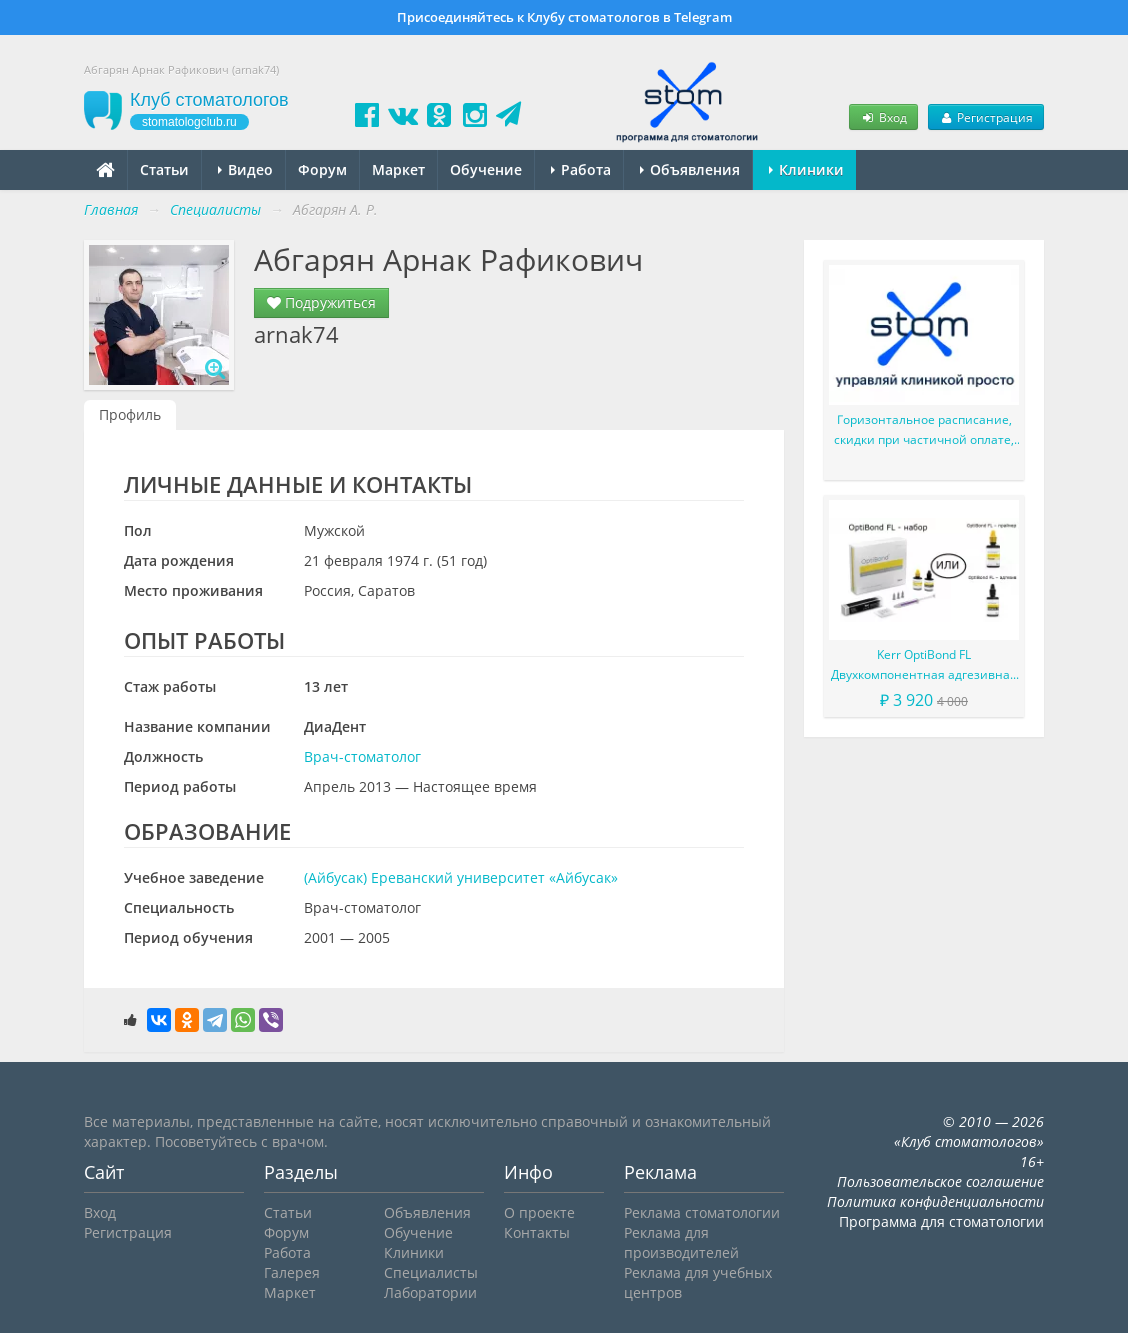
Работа (581, 169)
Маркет (398, 169)
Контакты (537, 1232)
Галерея (292, 1272)
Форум (322, 169)
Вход (883, 117)
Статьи (164, 169)
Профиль (130, 414)
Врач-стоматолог (362, 756)
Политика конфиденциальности (935, 1201)
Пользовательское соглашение (940, 1181)
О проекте (539, 1212)
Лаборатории (430, 1292)
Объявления (690, 169)
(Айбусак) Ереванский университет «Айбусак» (461, 877)
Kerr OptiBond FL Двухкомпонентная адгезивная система (924, 665)
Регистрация (986, 117)
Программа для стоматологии (941, 1221)
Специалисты (431, 1272)
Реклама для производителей (681, 1242)
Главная (111, 209)
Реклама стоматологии (702, 1212)
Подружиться (321, 302)
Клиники (806, 169)
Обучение (486, 169)
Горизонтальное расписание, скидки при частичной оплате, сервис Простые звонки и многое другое (924, 430)
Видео (245, 169)
